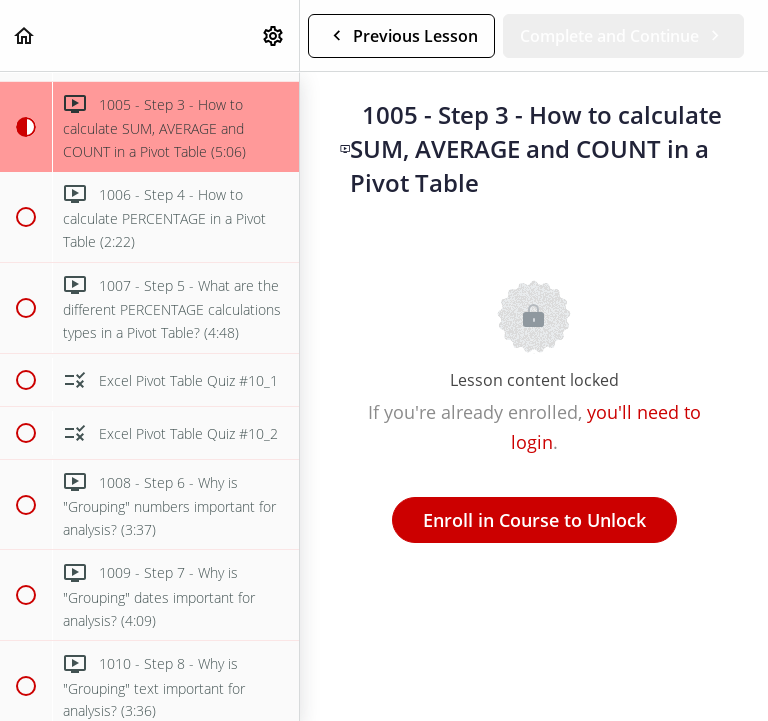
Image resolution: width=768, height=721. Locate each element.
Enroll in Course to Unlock (534, 520)
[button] (25, 35)
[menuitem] (274, 35)
